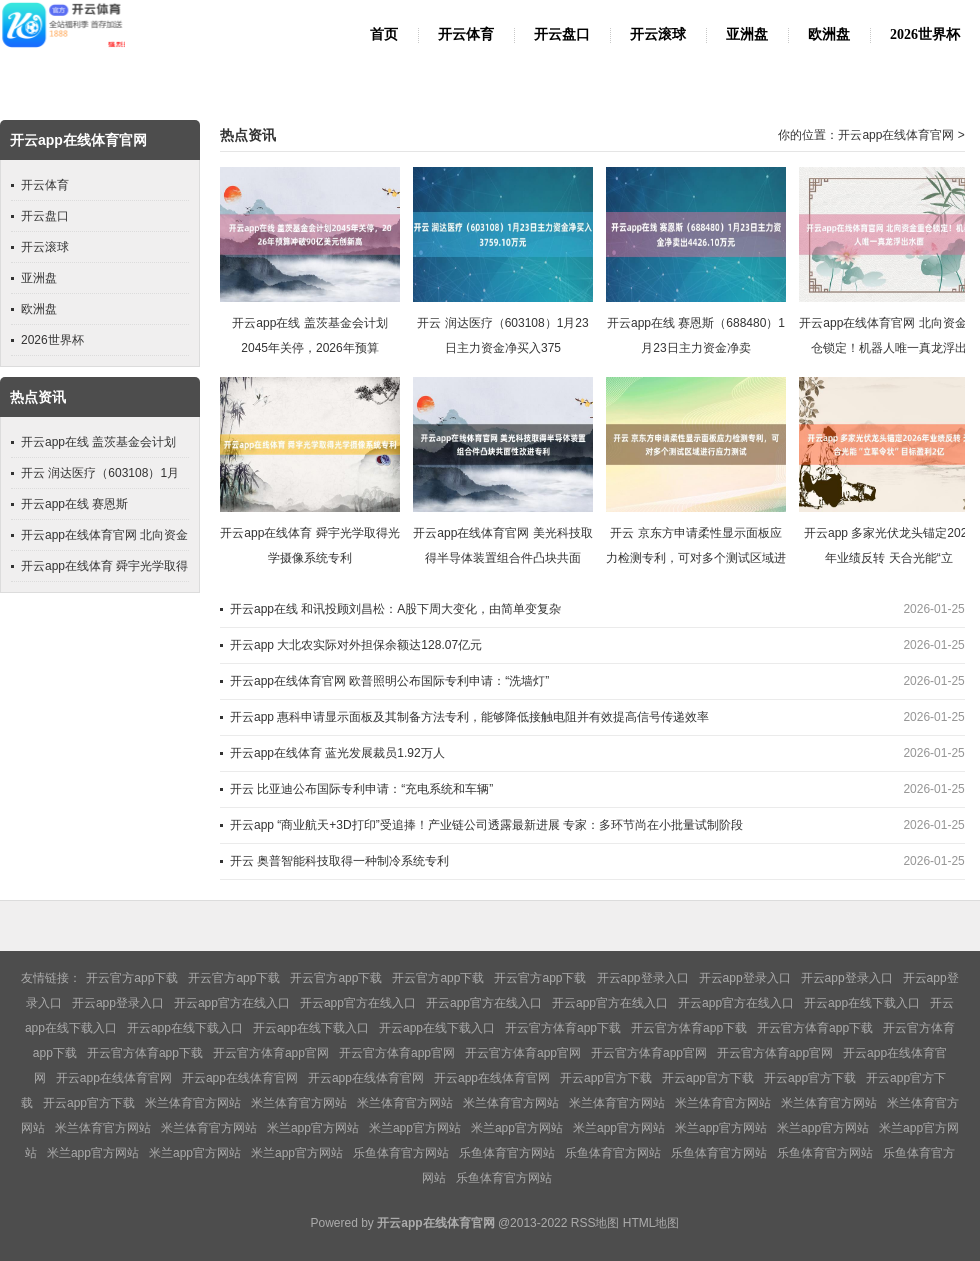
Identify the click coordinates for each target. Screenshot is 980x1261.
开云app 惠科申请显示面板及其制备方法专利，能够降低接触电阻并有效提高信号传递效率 (469, 717)
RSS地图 (595, 1223)
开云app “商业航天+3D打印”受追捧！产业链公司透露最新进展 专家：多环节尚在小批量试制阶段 (486, 825)
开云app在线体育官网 (896, 135)
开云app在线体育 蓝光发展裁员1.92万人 (337, 753)
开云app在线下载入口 (862, 1003)
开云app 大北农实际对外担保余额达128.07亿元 (356, 645)
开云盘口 (562, 34)
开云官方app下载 (132, 978)
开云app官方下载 (606, 1078)
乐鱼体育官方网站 (401, 1153)
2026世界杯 (925, 34)
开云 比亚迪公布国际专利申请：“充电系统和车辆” (361, 789)
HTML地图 (651, 1223)
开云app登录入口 (643, 978)
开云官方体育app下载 (563, 1028)
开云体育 (466, 34)
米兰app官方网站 (313, 1128)
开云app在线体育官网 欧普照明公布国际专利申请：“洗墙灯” (389, 681)
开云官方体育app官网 (271, 1053)
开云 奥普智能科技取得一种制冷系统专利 (339, 861)
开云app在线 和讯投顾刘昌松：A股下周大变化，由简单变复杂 (395, 609)
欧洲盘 (829, 34)
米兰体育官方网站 (193, 1103)
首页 (384, 34)
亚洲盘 (747, 34)
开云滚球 (658, 34)
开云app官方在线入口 (232, 1003)
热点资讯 (248, 135)
